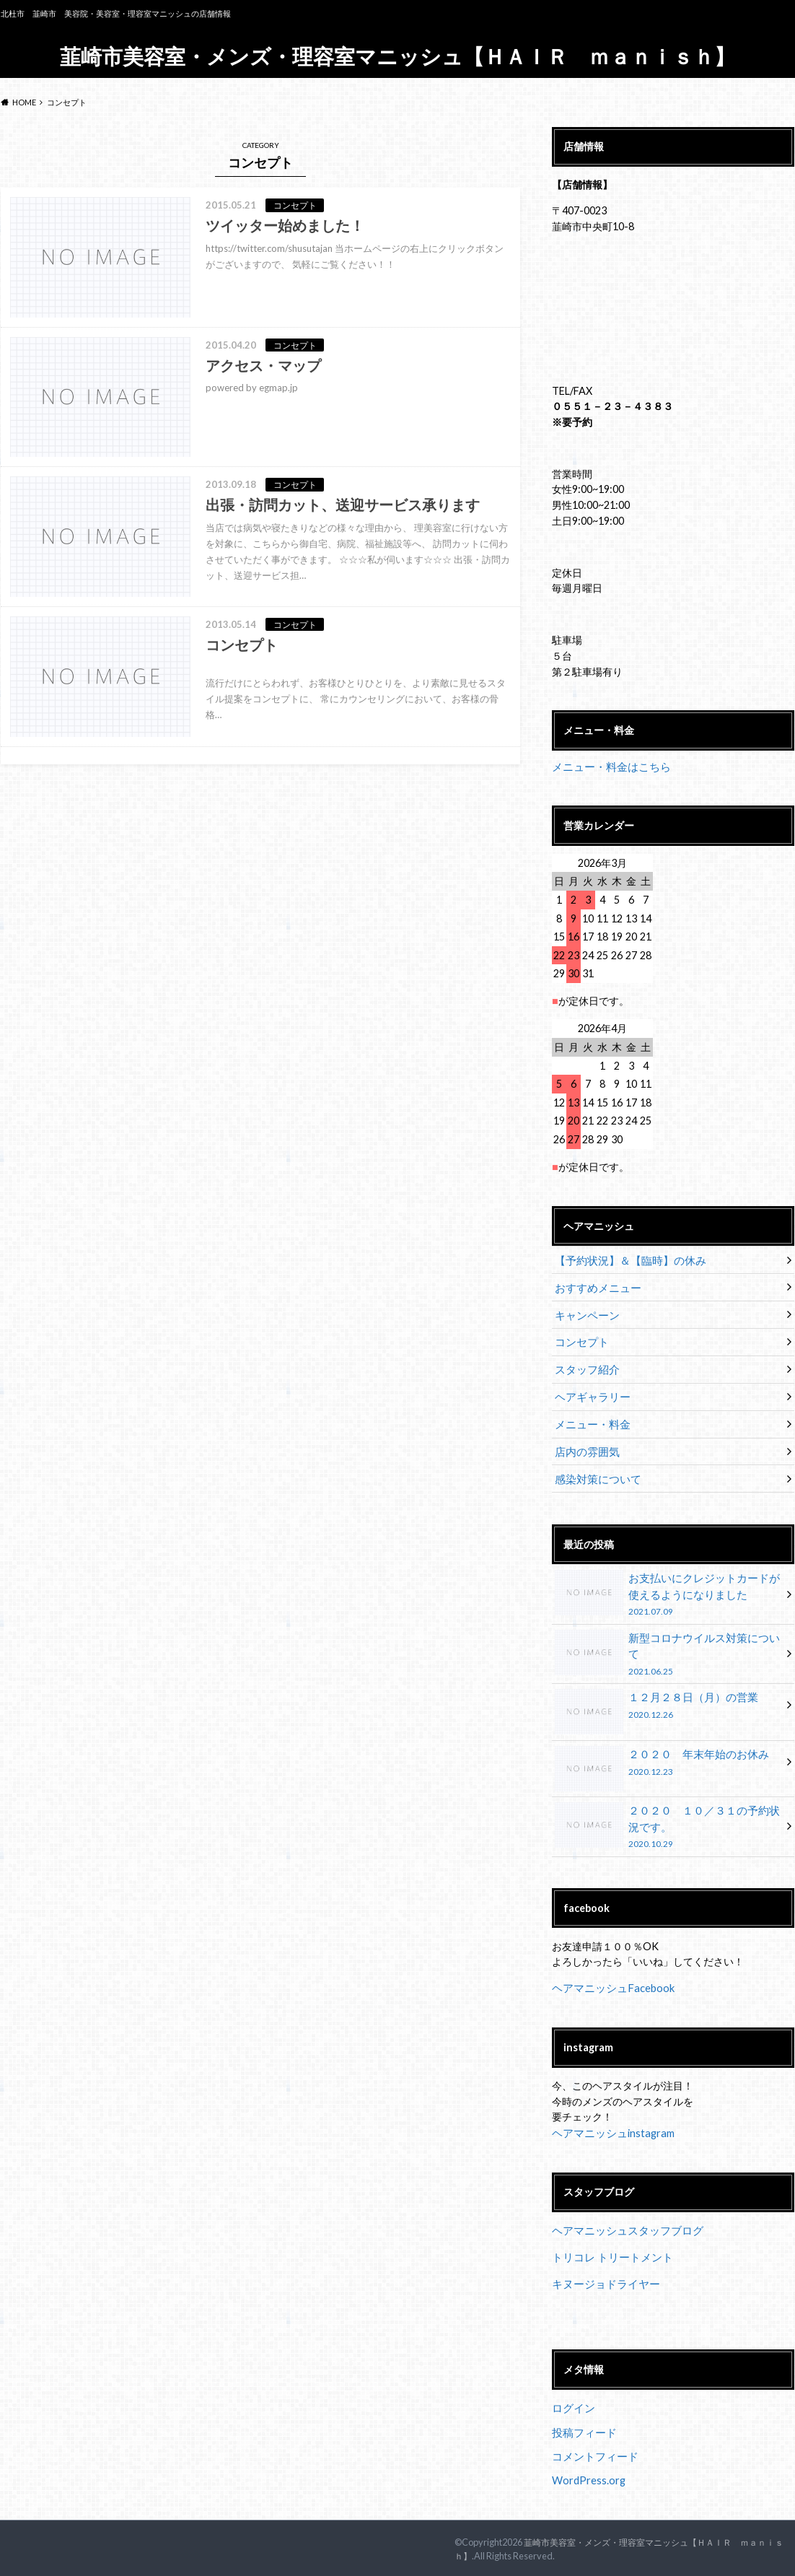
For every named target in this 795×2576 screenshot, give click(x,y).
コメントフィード (592, 2438)
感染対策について (595, 1472)
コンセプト (580, 1338)
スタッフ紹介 (585, 1365)
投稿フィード (582, 2415)
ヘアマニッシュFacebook (610, 1974)
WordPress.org (588, 2461)
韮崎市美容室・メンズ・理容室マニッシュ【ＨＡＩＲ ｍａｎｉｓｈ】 (397, 56)
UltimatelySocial (498, 2567)
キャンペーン (585, 1312)
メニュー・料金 (590, 1419)
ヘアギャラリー (590, 1392)
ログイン (572, 2391)
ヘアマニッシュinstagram (610, 2119)
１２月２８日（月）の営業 (668, 1696)
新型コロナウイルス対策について (668, 1640)
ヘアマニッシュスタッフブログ (622, 2216)
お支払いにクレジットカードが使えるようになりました (668, 1586)
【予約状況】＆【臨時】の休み (625, 1259)
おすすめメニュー (595, 1286)
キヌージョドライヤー (602, 2268)
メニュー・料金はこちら (607, 766)
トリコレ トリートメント (608, 2242)
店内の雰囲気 (585, 1445)
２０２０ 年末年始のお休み (668, 1752)
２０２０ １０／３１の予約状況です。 (668, 1814)
